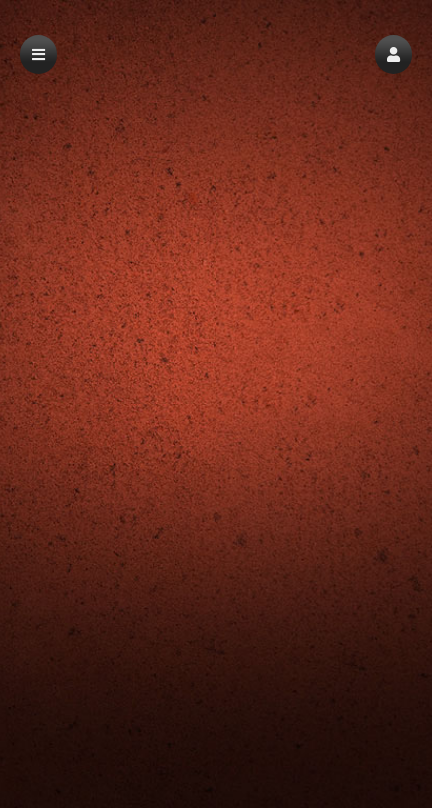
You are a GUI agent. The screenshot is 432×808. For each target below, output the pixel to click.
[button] (393, 54)
